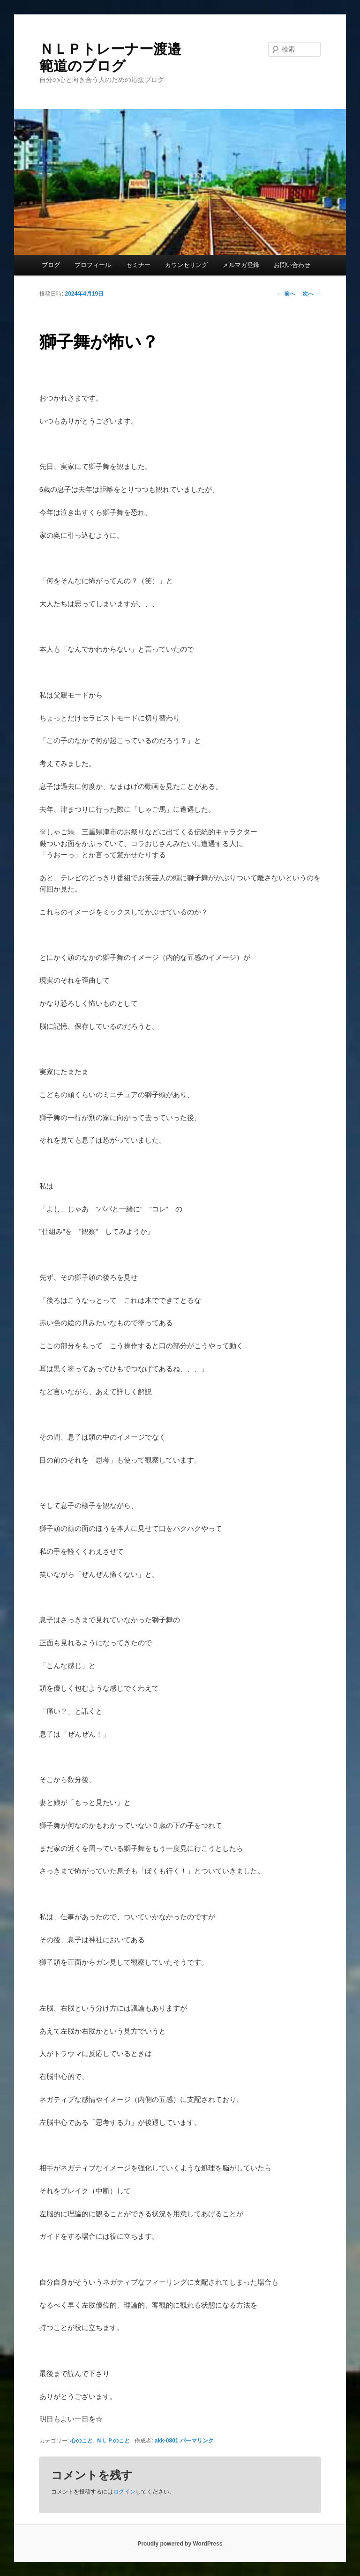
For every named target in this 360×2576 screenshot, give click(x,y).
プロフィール (93, 264)
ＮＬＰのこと (113, 2440)
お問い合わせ (292, 264)
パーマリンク (197, 2440)
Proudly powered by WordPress (179, 2543)
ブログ (51, 264)
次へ (311, 293)
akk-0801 (167, 2440)
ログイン (124, 2491)
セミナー (138, 264)
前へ (286, 293)
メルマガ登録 (241, 264)
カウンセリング (186, 264)
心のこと (81, 2440)
